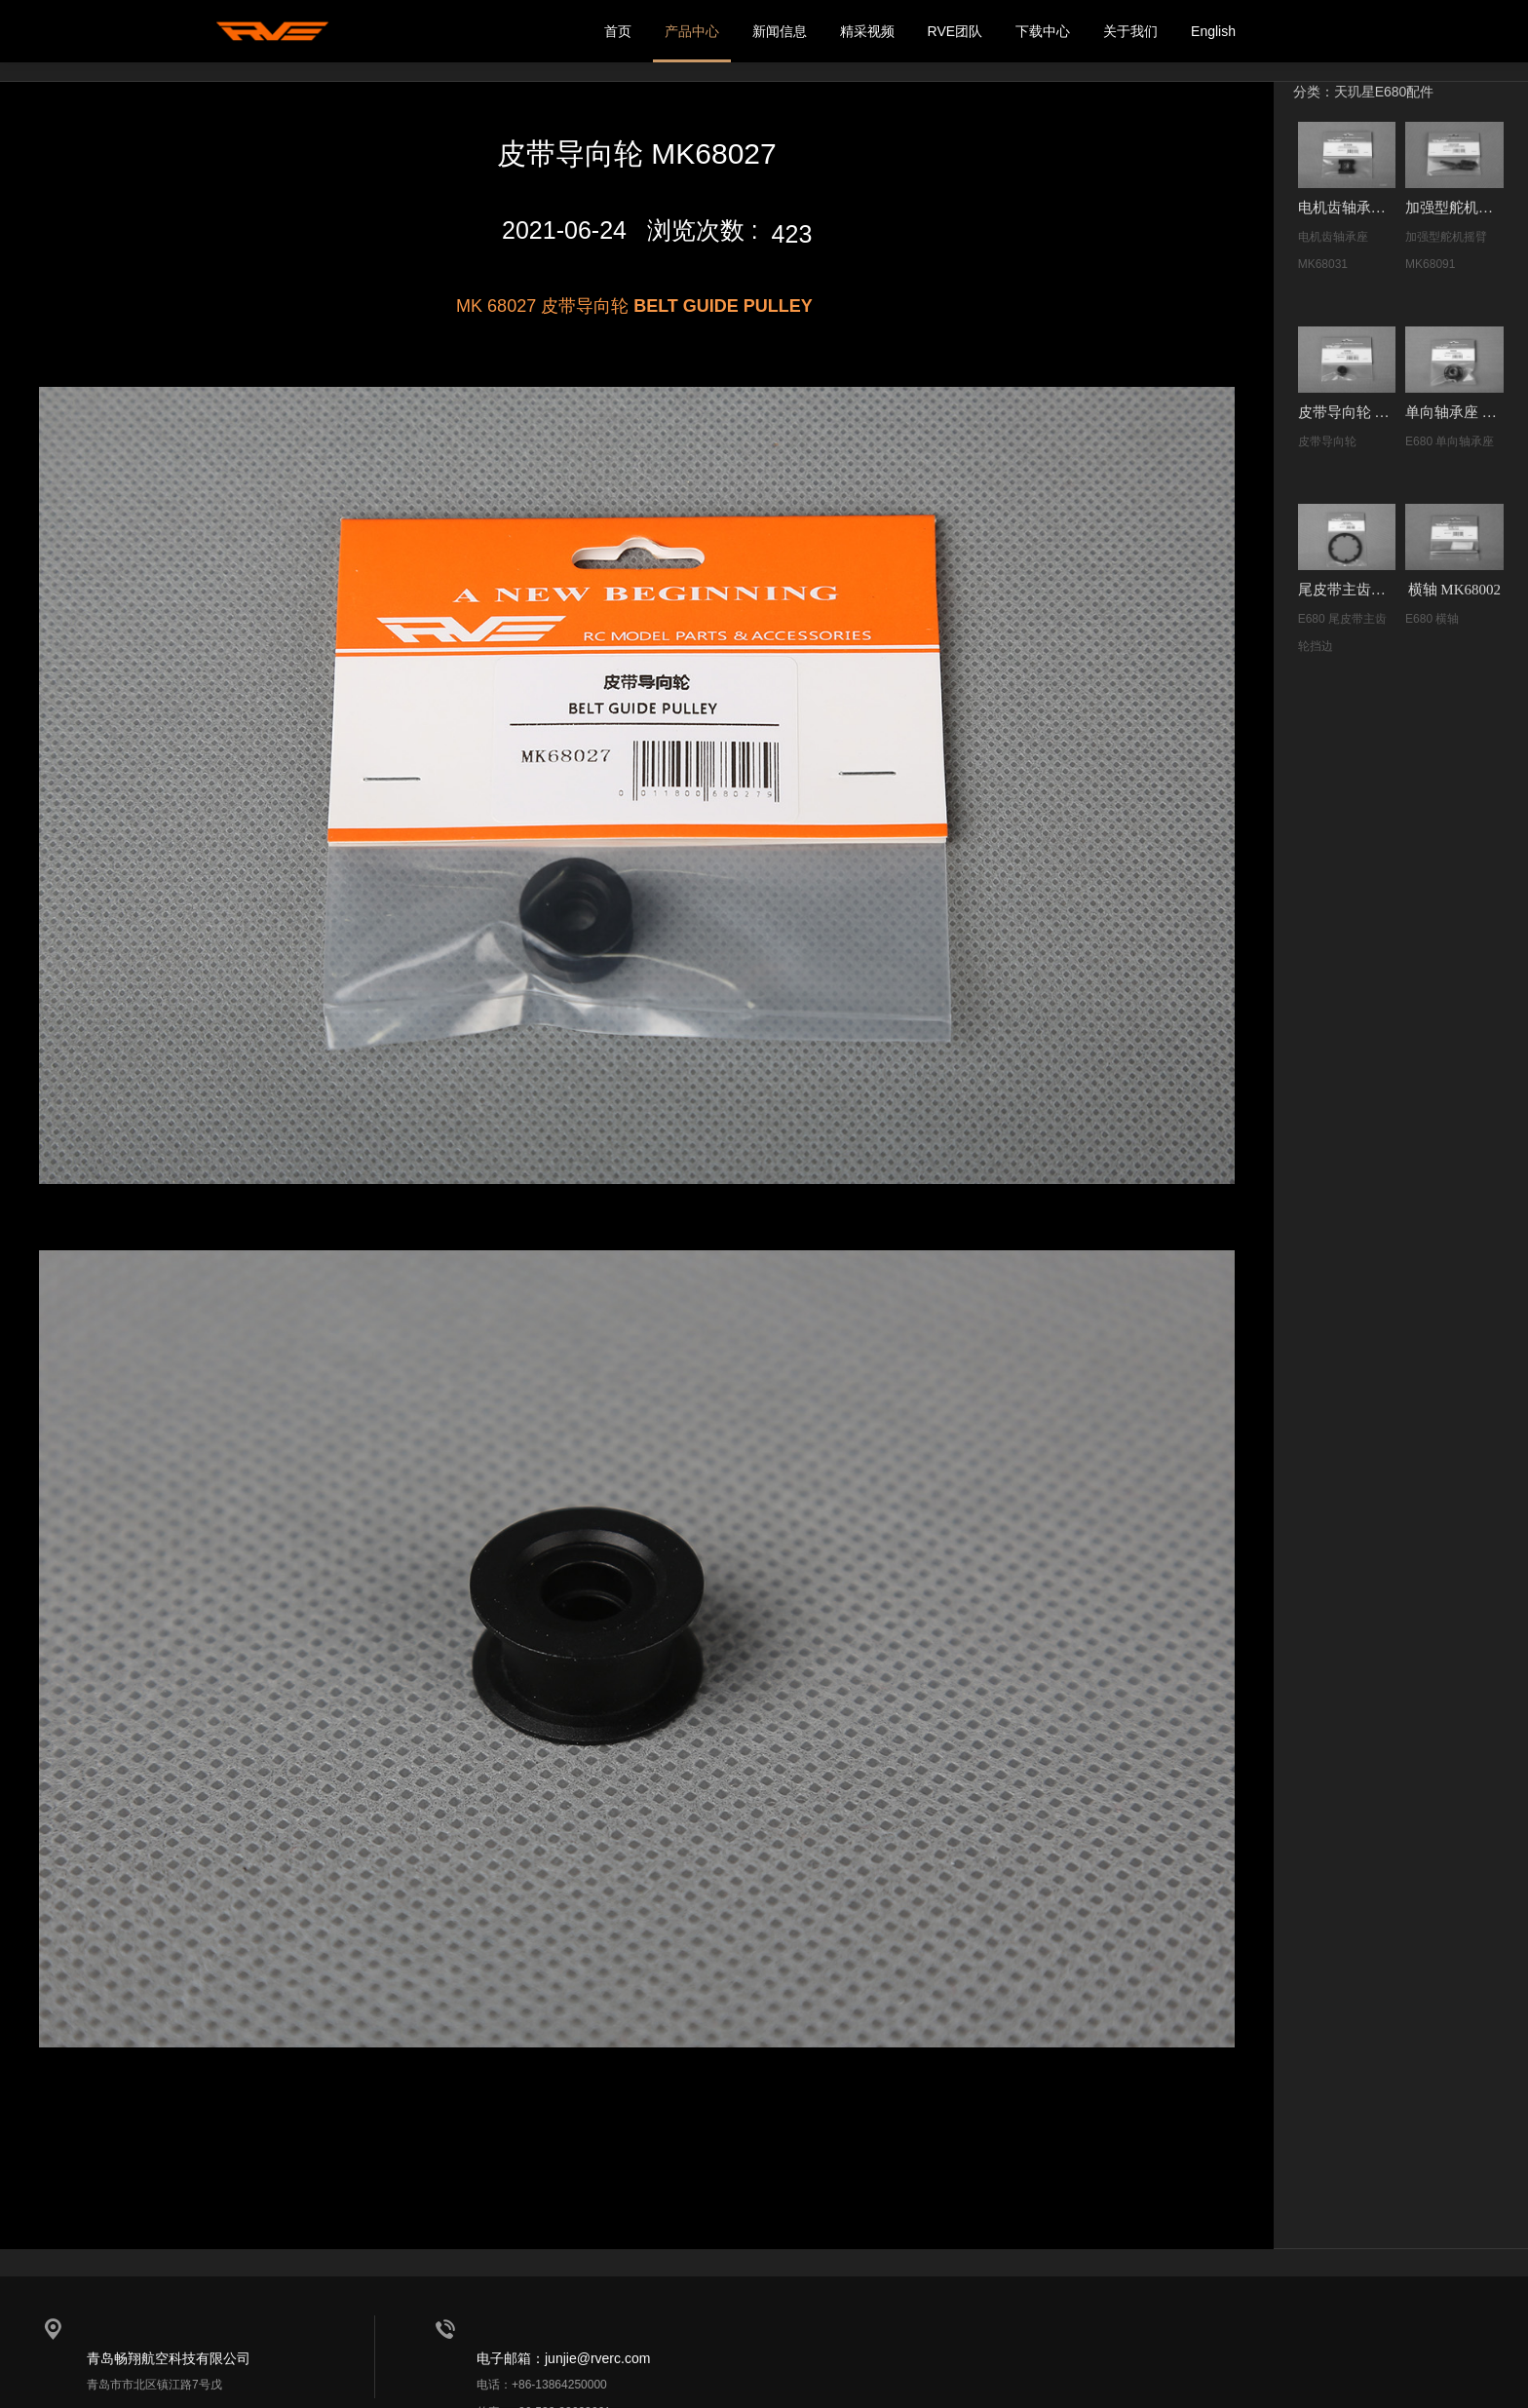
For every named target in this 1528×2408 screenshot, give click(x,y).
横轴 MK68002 (1454, 589)
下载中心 (1042, 31)
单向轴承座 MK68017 (1454, 412)
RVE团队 (955, 31)
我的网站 (272, 31)
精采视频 (867, 31)
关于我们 (1130, 31)
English (1213, 31)
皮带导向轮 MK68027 (1346, 412)
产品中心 (692, 31)
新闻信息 (779, 31)
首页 (617, 31)
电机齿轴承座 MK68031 (1346, 207)
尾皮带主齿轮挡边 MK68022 (1346, 589)
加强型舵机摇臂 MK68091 (1454, 207)
